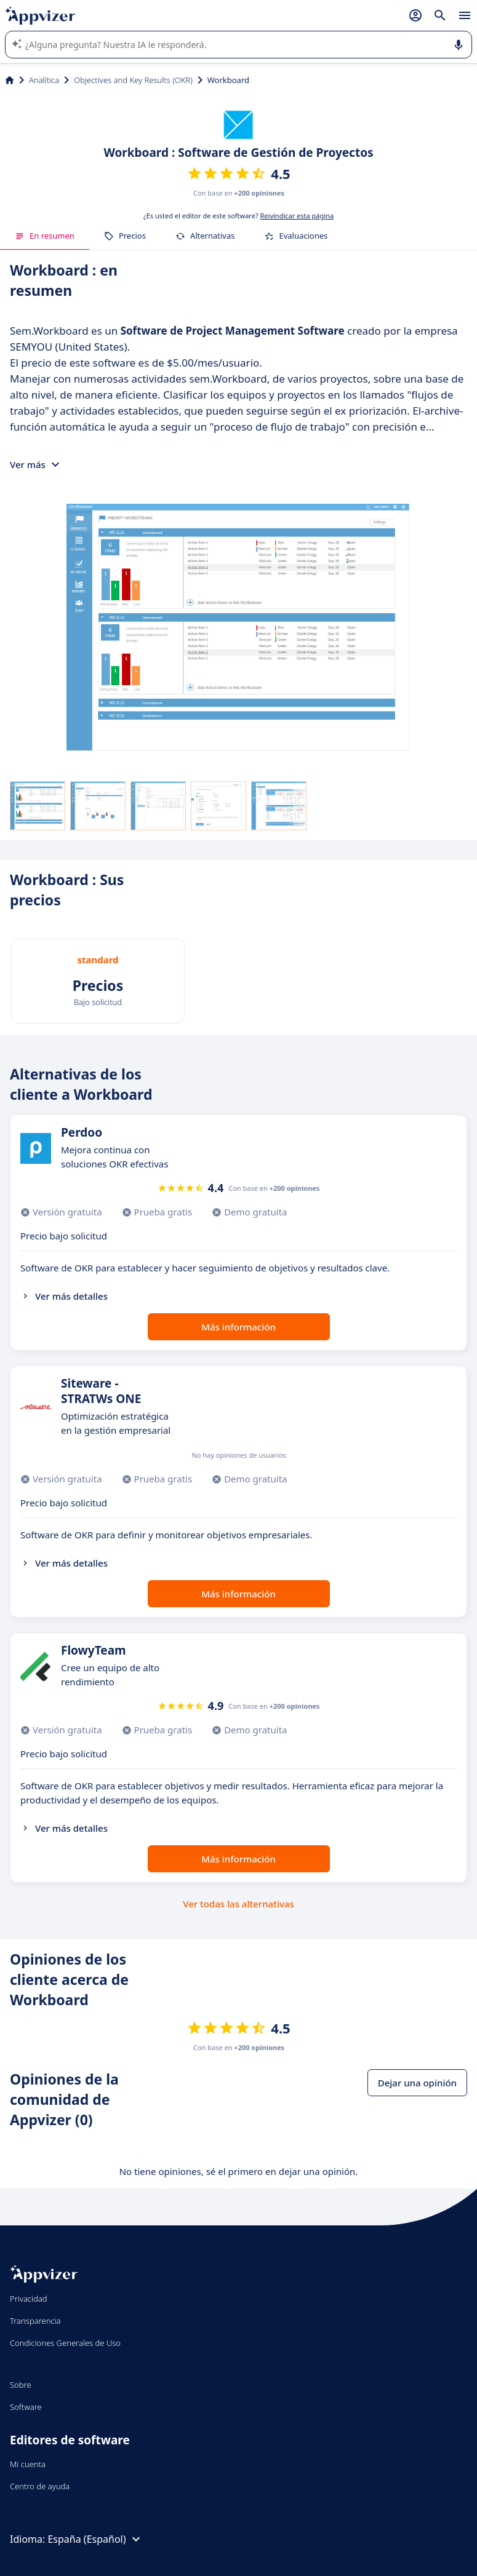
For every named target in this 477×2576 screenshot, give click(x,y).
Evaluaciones (295, 235)
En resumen (44, 235)
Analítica (44, 79)
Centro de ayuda (40, 2486)
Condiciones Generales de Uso (65, 2342)
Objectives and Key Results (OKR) (133, 79)
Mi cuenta (28, 2464)
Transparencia (35, 2320)
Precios (125, 235)
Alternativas (205, 235)
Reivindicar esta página (297, 215)
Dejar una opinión (417, 2083)
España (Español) (95, 2539)
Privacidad (28, 2298)
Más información (238, 1327)
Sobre (20, 2384)
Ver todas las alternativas (238, 1904)
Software (26, 2406)
